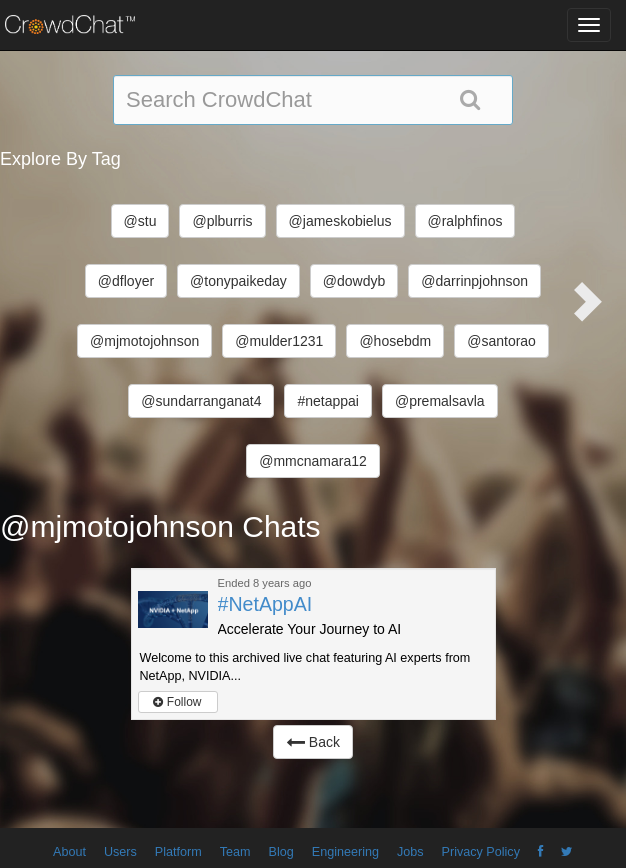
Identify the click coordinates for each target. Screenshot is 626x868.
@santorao (501, 341)
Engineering (345, 852)
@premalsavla (440, 401)
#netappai (328, 401)
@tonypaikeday (238, 281)
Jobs (410, 852)
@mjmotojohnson (144, 341)
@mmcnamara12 (313, 461)
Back (313, 742)
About (69, 852)
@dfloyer (126, 281)
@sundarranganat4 (201, 401)
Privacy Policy (481, 852)
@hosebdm (395, 341)
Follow (177, 702)
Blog (281, 852)
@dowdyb (354, 281)
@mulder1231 (279, 341)
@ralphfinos (465, 221)
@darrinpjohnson (474, 281)
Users (120, 852)
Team (235, 852)
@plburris (222, 221)
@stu (140, 221)
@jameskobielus (340, 221)
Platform (178, 852)
